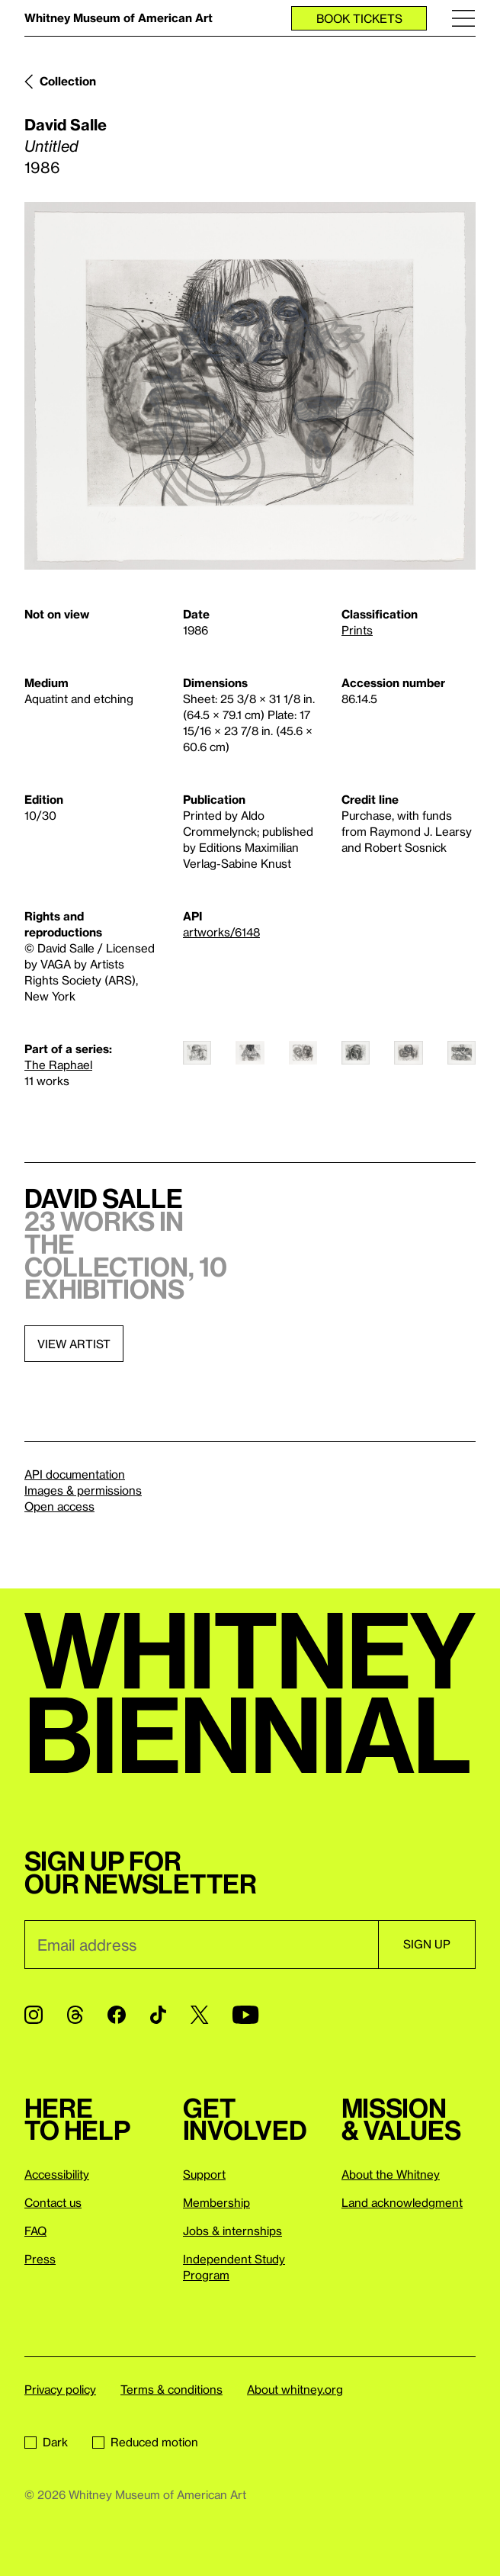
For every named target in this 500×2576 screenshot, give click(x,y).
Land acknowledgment (402, 2202)
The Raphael (58, 1064)
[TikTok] (158, 2014)
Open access (59, 1506)
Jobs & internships (232, 2230)
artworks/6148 (221, 932)
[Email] (201, 1944)
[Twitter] (199, 2014)
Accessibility (56, 2174)
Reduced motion (145, 2442)
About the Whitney (390, 2174)
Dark (46, 2442)
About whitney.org (295, 2389)
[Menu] (463, 18)
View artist (74, 1344)
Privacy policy (60, 2389)
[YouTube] (245, 2014)
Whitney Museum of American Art (118, 17)
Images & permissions (83, 1490)
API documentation (74, 1474)
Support (204, 2174)
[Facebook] (116, 2014)
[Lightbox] (250, 386)
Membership (216, 2202)
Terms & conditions (171, 2389)
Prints (357, 630)
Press (40, 2259)
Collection (68, 81)
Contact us (53, 2202)
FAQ (35, 2230)
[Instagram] (33, 2014)
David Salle (65, 124)
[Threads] (75, 2014)
